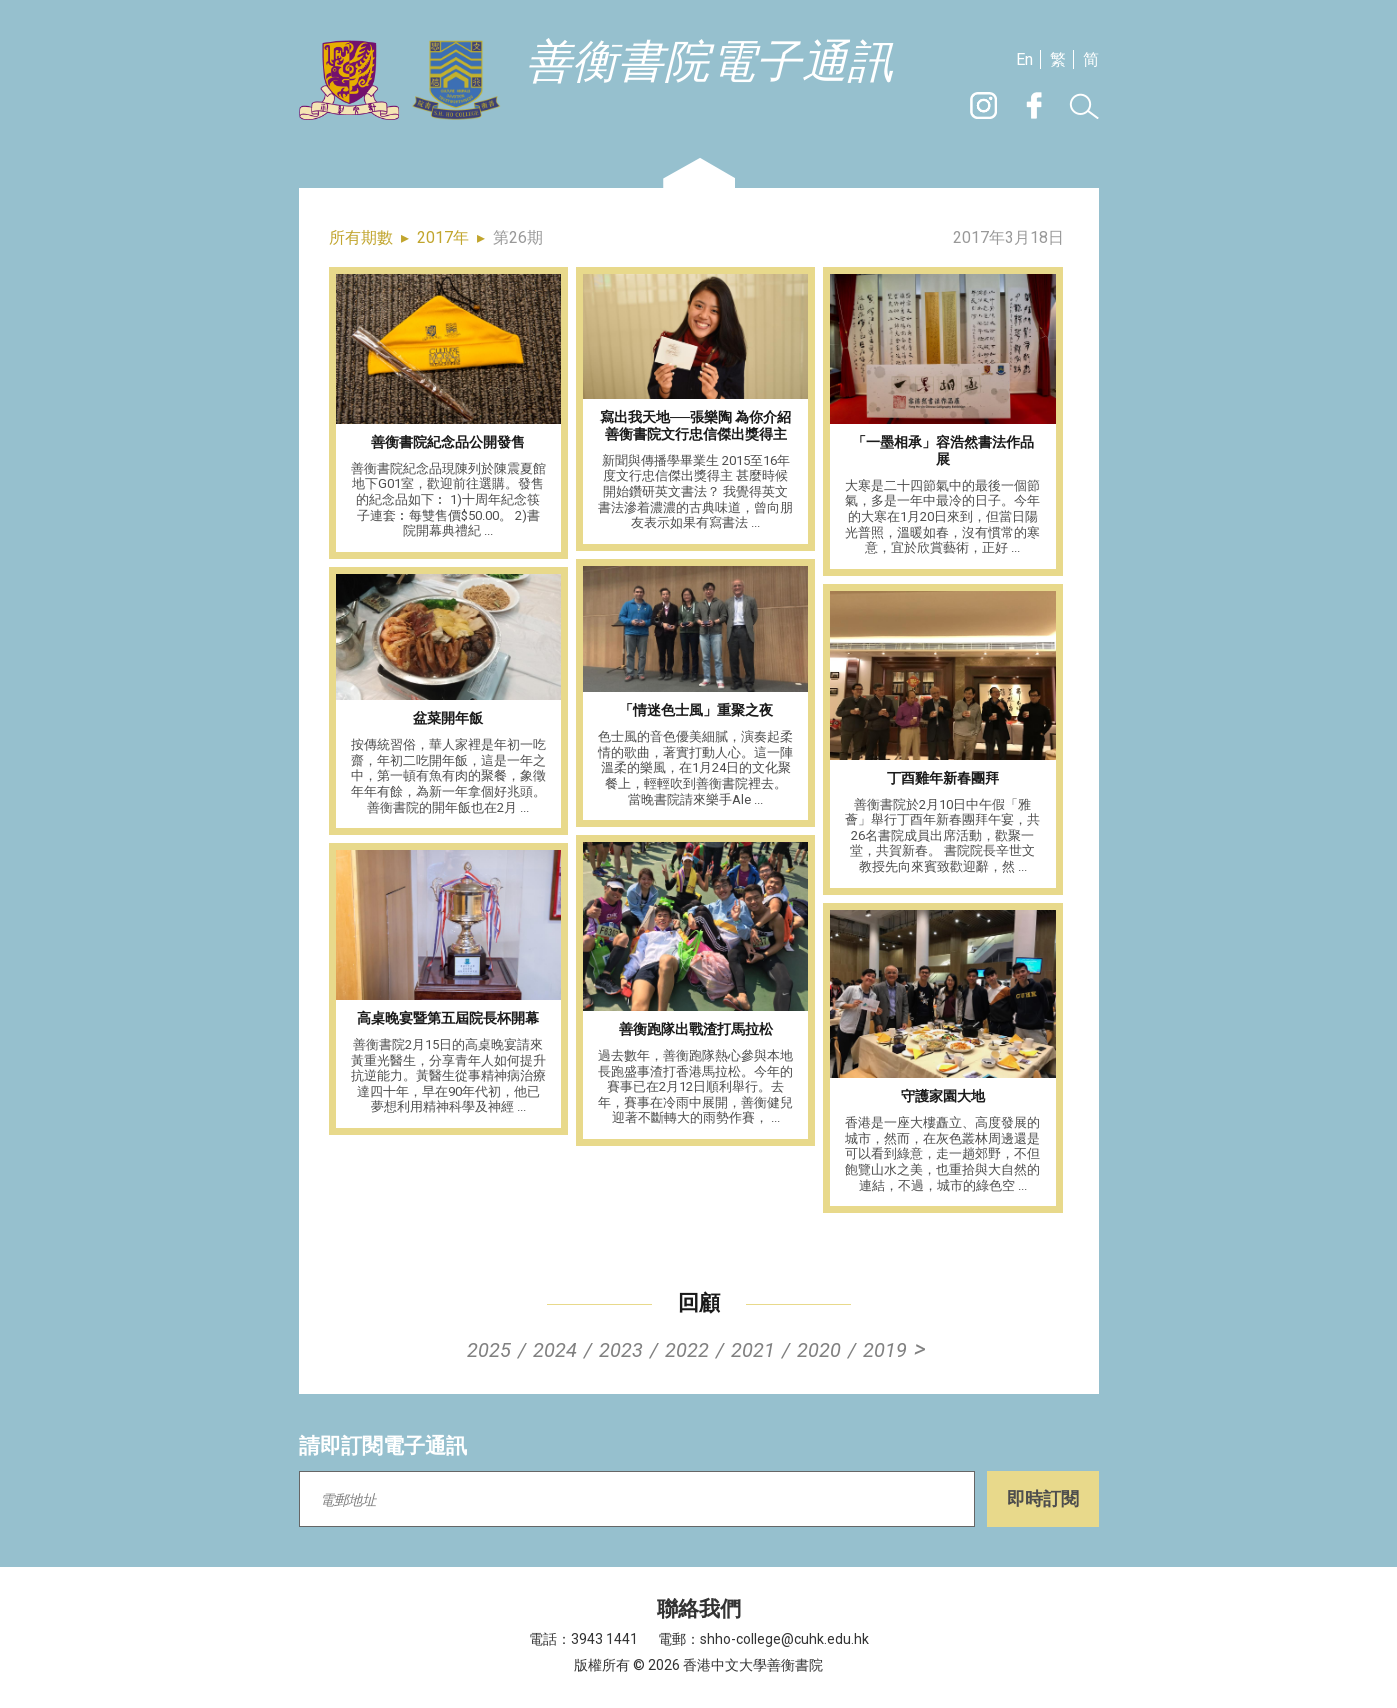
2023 (621, 1350)
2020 (819, 1350)
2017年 (443, 237)
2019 (885, 1350)
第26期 (518, 237)
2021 (753, 1350)
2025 (489, 1350)
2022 (687, 1350)
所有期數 (361, 237)
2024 (555, 1350)
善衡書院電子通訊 (710, 62)
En (1024, 59)
